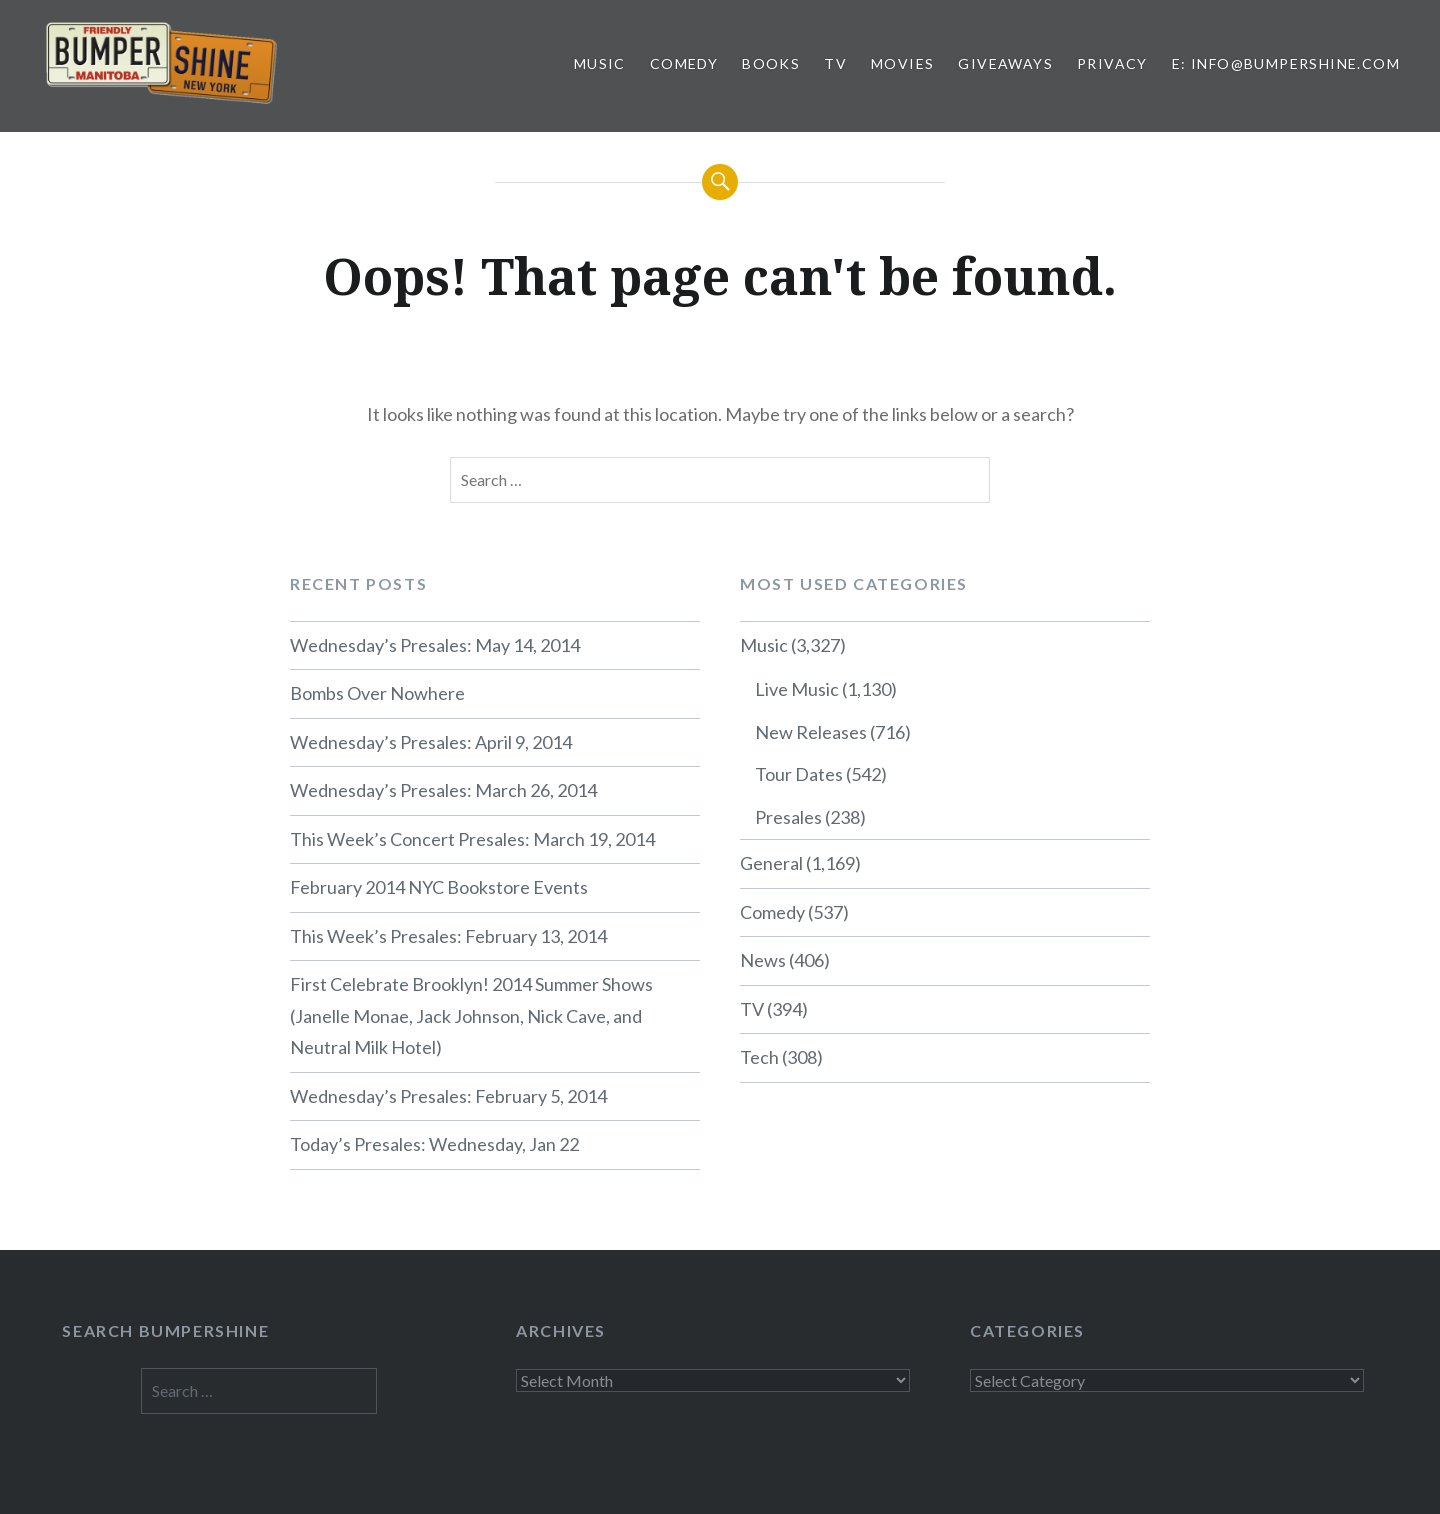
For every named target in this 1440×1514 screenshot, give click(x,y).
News (763, 960)
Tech (759, 1057)
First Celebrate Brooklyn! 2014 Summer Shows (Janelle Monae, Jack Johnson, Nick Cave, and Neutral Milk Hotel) (471, 1015)
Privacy (1112, 63)
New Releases (811, 732)
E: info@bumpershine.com (1286, 63)
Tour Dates (799, 774)
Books (771, 63)
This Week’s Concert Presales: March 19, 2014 (472, 839)
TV (835, 63)
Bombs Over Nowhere (377, 693)
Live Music (797, 689)
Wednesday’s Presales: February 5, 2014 (448, 1096)
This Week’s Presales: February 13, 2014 (448, 936)
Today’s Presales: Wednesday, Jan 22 (434, 1144)
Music (600, 63)
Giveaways (1005, 63)
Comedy (684, 63)
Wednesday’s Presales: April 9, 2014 (431, 742)
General (771, 863)
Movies (902, 63)
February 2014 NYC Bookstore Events (439, 887)
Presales (788, 817)
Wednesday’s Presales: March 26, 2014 (443, 790)
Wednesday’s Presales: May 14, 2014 (435, 645)
